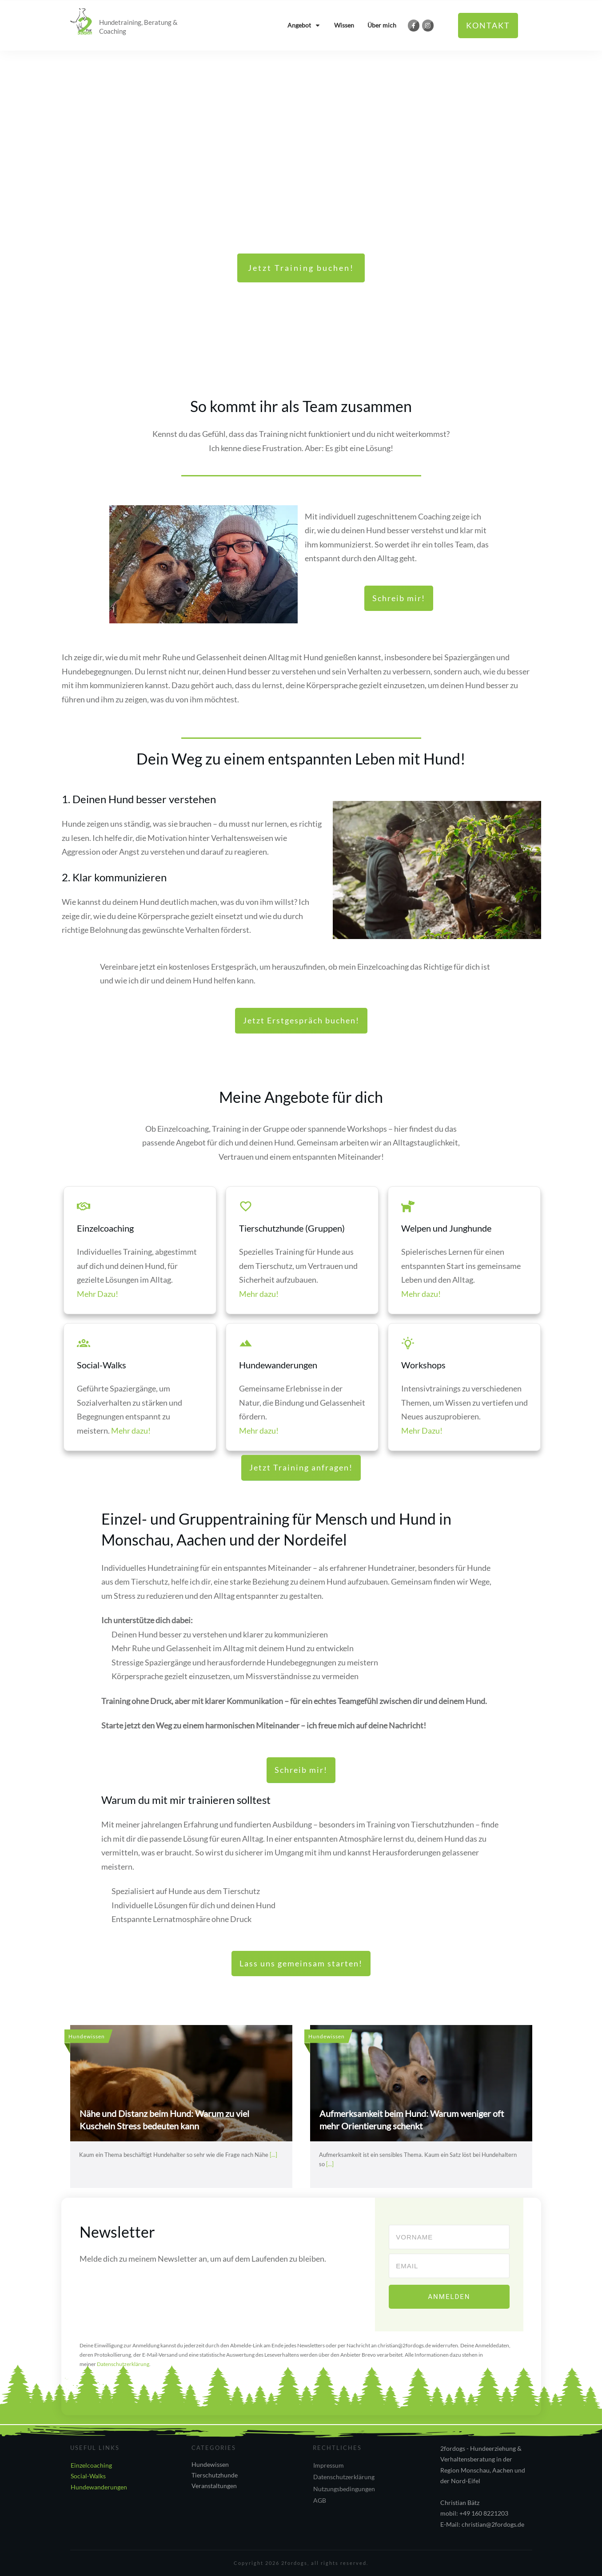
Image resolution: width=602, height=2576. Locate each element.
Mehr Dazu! (97, 1294)
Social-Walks (88, 2475)
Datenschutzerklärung (344, 2476)
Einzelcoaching (91, 2464)
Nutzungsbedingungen (344, 2488)
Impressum (328, 2464)
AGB (319, 2500)
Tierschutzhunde (214, 2474)
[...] (273, 2154)
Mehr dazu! (259, 1294)
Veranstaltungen (214, 2485)
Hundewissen (210, 2463)
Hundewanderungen (99, 2486)
